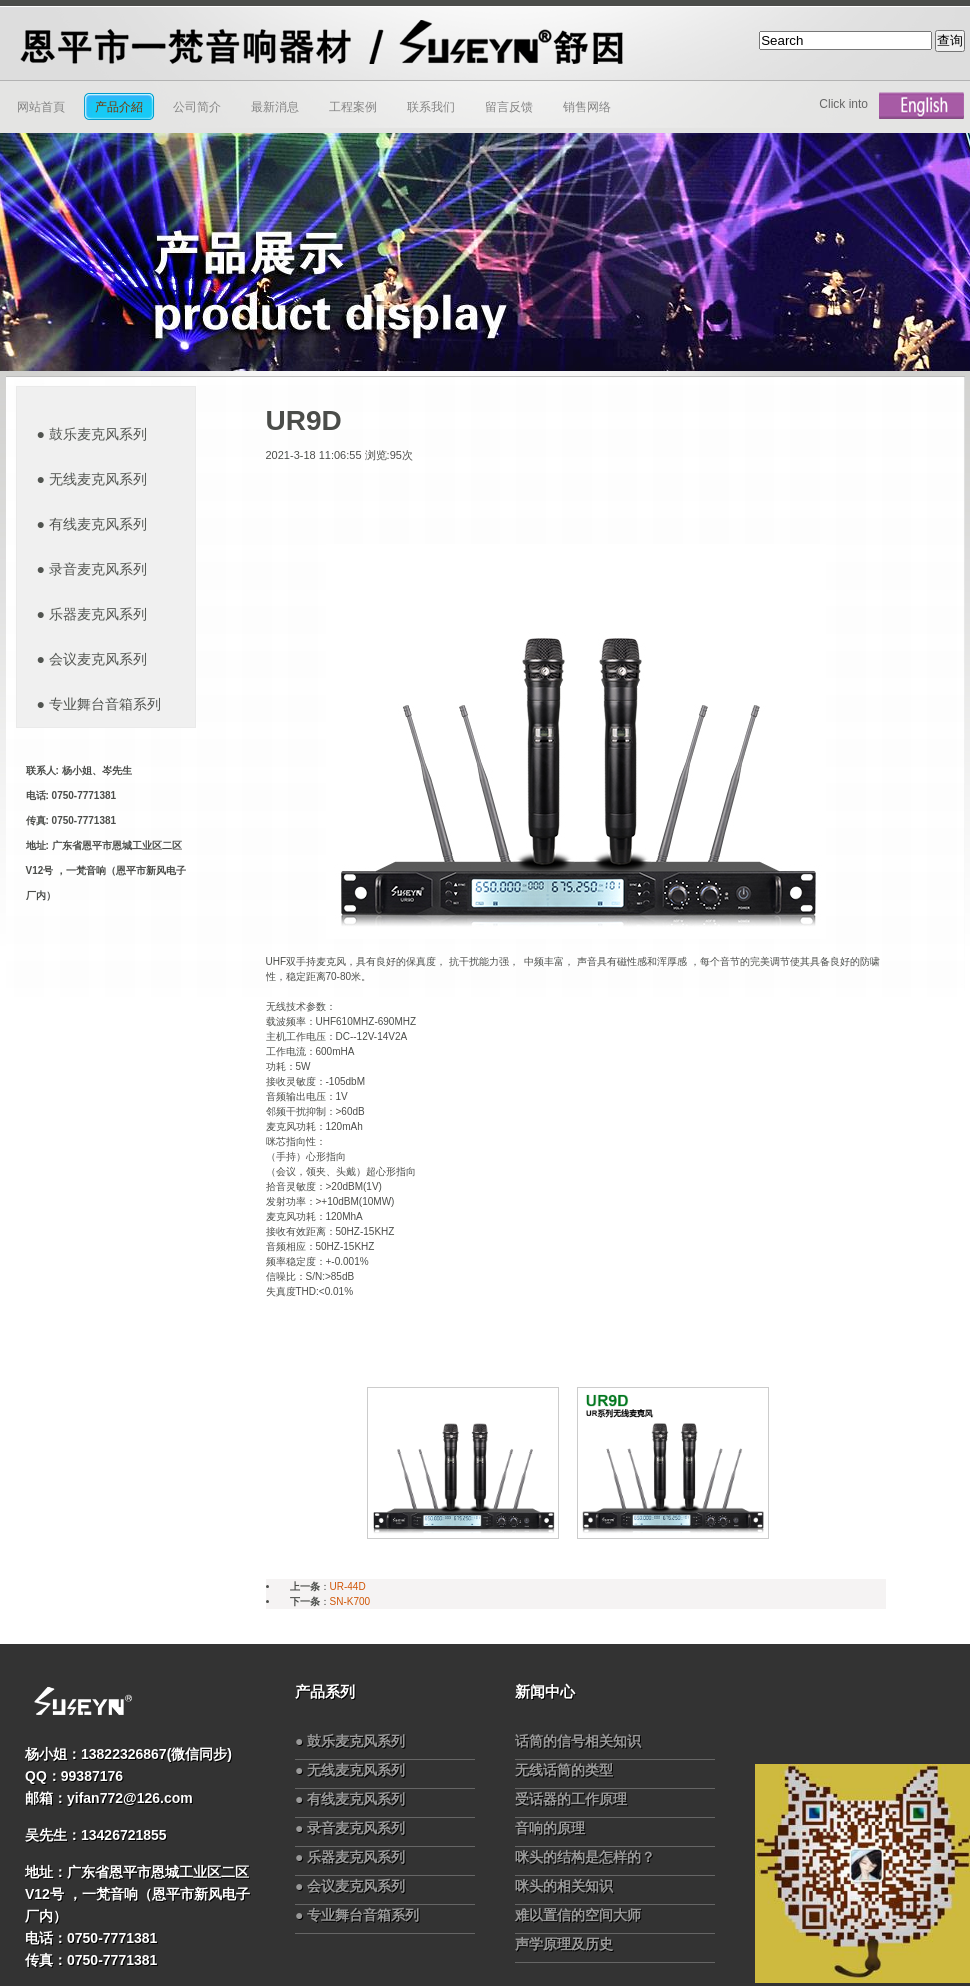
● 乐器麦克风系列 (350, 1857)
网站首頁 (41, 107)
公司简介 (197, 107)
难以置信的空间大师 (578, 1915)
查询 (950, 40)
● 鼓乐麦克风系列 (350, 1741)
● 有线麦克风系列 (350, 1799)
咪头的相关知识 (564, 1886)
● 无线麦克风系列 (350, 1770)
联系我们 (431, 107)
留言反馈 (509, 107)
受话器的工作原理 (571, 1799)
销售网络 (587, 107)
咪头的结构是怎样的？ (585, 1857)
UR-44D (348, 1586)
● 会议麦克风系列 (350, 1886)
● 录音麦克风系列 (350, 1828)
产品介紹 (119, 107)
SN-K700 (350, 1601)
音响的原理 (550, 1828)
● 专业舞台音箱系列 (357, 1915)
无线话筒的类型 (564, 1770)
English (921, 106)
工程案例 (353, 107)
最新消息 (275, 107)
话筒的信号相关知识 (578, 1741)
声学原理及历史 (564, 1944)
